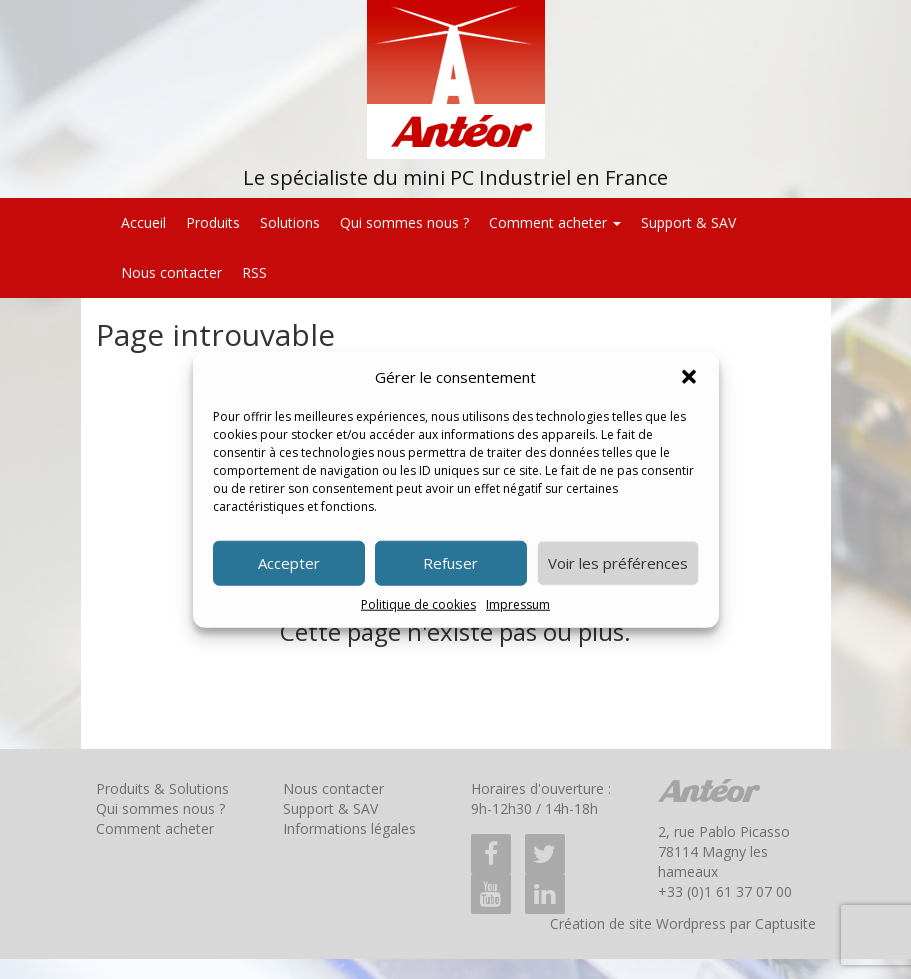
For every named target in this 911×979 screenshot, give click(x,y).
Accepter (289, 563)
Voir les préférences (618, 563)
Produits (213, 222)
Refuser (450, 563)
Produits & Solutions (162, 788)
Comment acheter (555, 222)
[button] (689, 377)
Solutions (290, 222)
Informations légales (349, 828)
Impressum (518, 604)
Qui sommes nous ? (404, 222)
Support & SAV (688, 222)
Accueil (143, 222)
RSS (254, 272)
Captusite (785, 923)
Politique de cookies (418, 604)
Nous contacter (171, 272)
